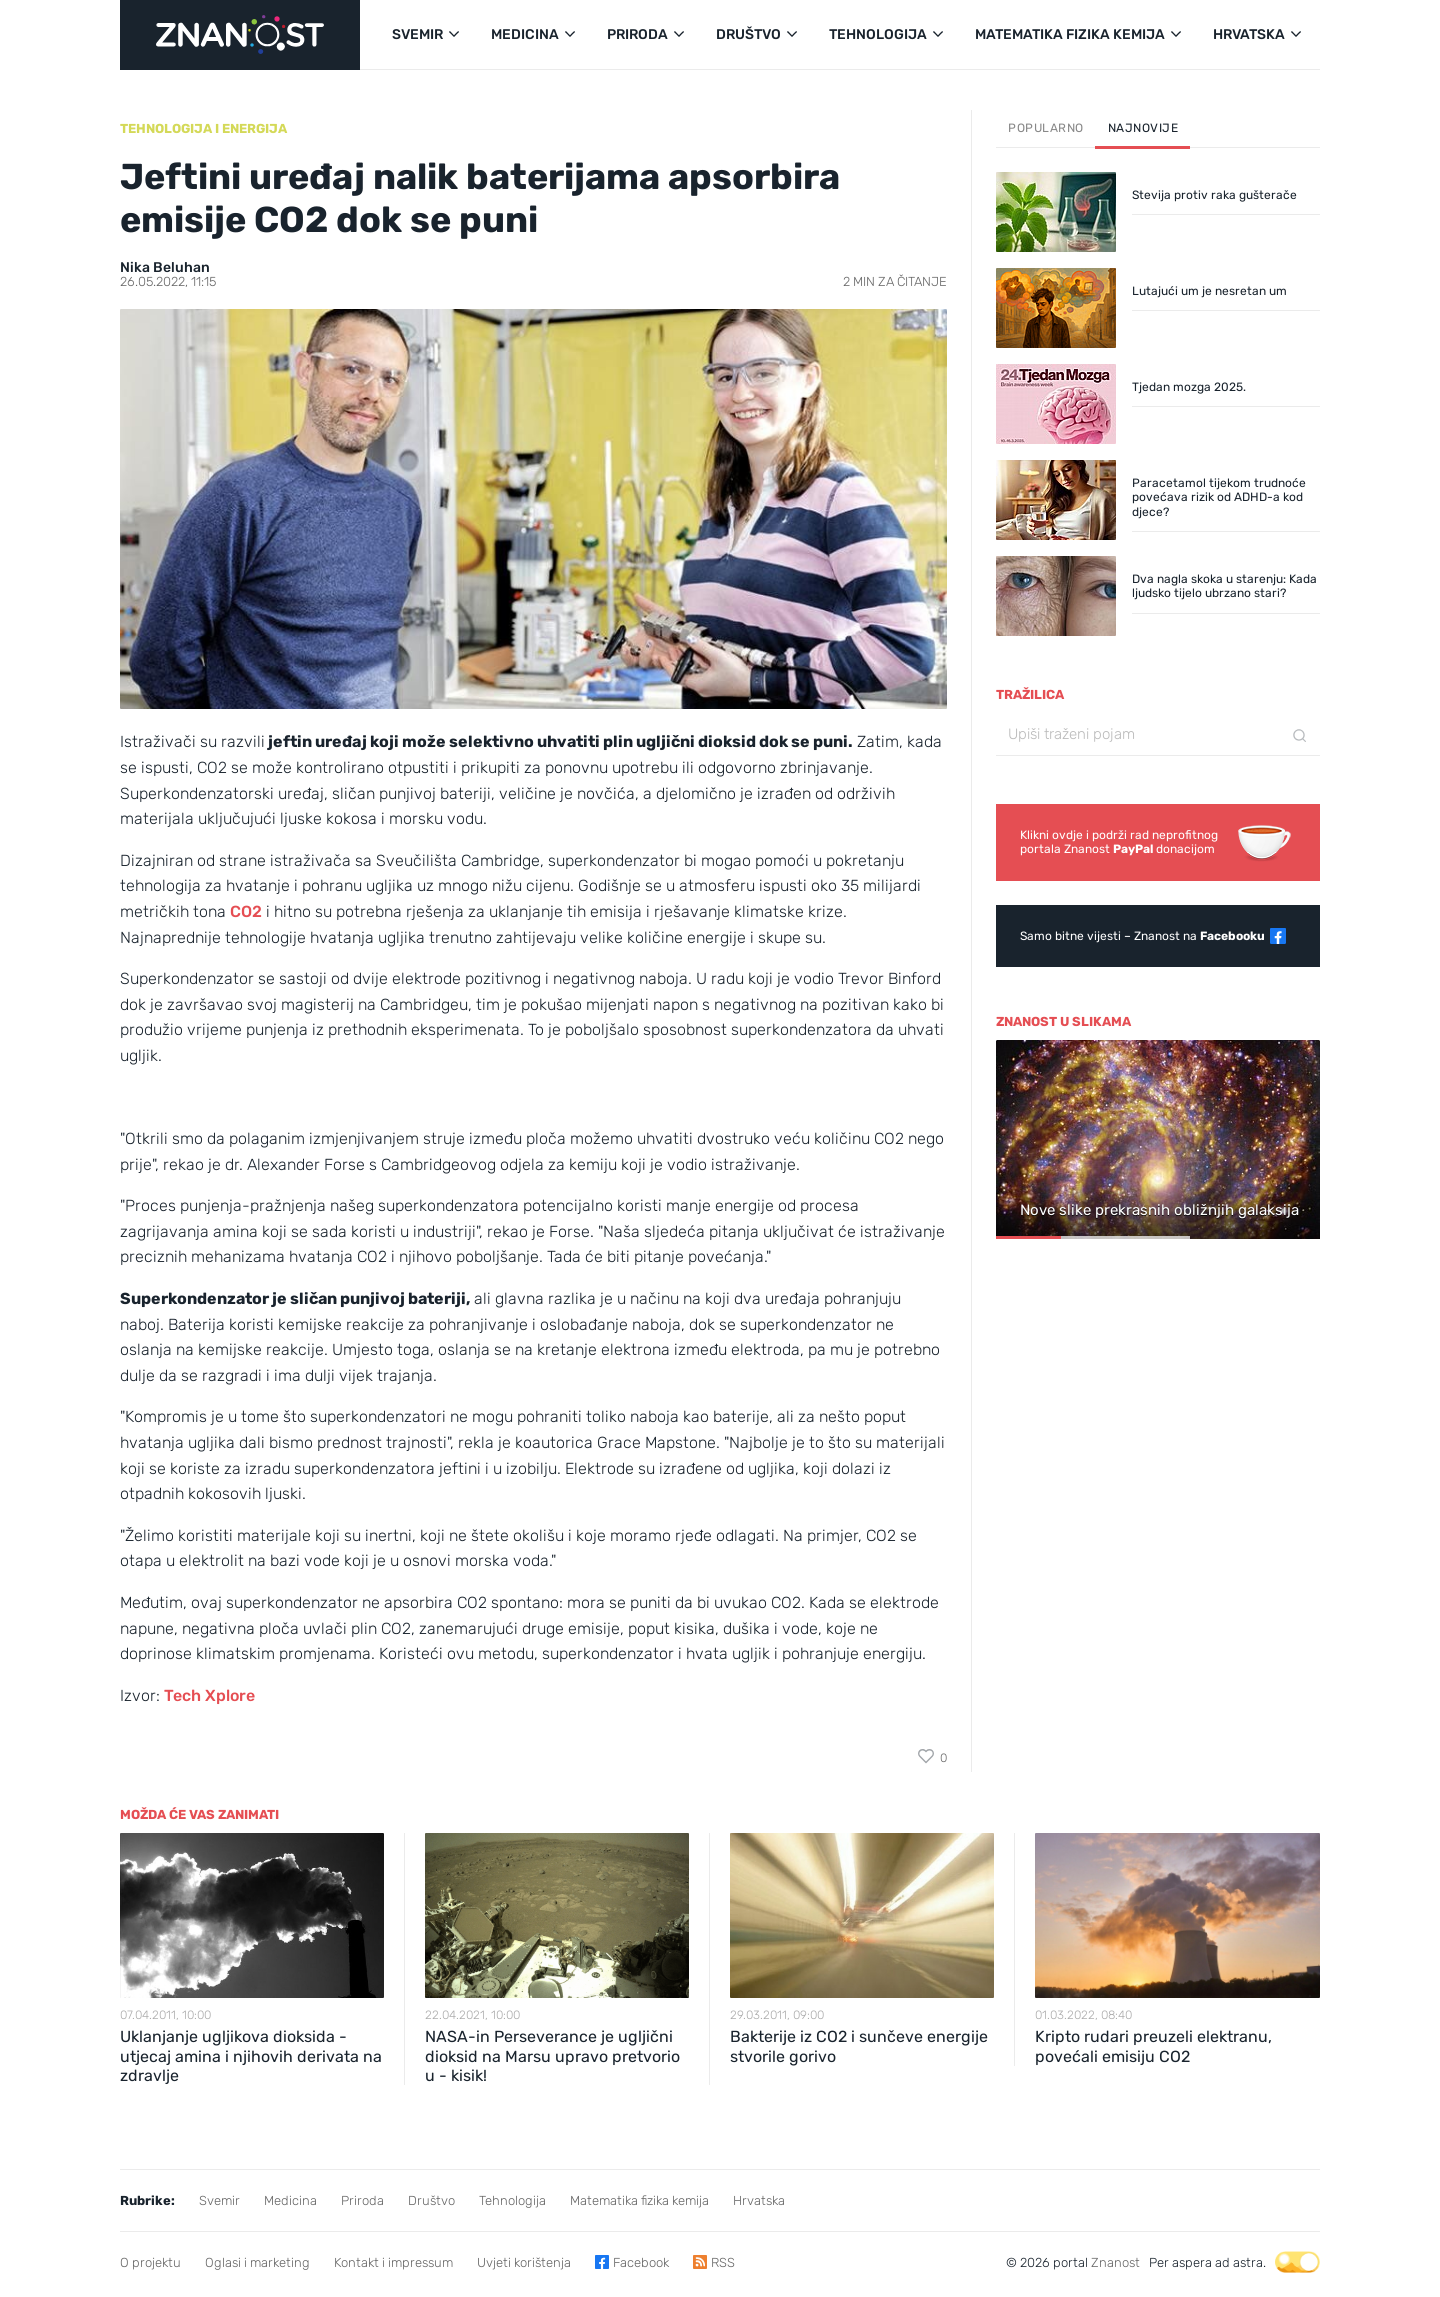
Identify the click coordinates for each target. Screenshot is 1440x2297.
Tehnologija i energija (203, 128)
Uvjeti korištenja (524, 2262)
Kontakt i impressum (393, 2262)
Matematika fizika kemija (639, 2200)
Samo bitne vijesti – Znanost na (1142, 936)
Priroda (362, 2200)
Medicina (290, 2200)
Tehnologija (512, 2200)
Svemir (219, 2200)
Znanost (1115, 2262)
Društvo (431, 2200)
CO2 (244, 911)
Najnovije (1143, 128)
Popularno (1046, 128)
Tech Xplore (209, 1695)
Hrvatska (759, 2200)
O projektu (150, 2262)
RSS (723, 2262)
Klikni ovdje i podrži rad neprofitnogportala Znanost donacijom (1119, 842)
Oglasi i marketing (257, 2262)
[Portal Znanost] (240, 35)
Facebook (641, 2262)
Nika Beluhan (165, 267)
